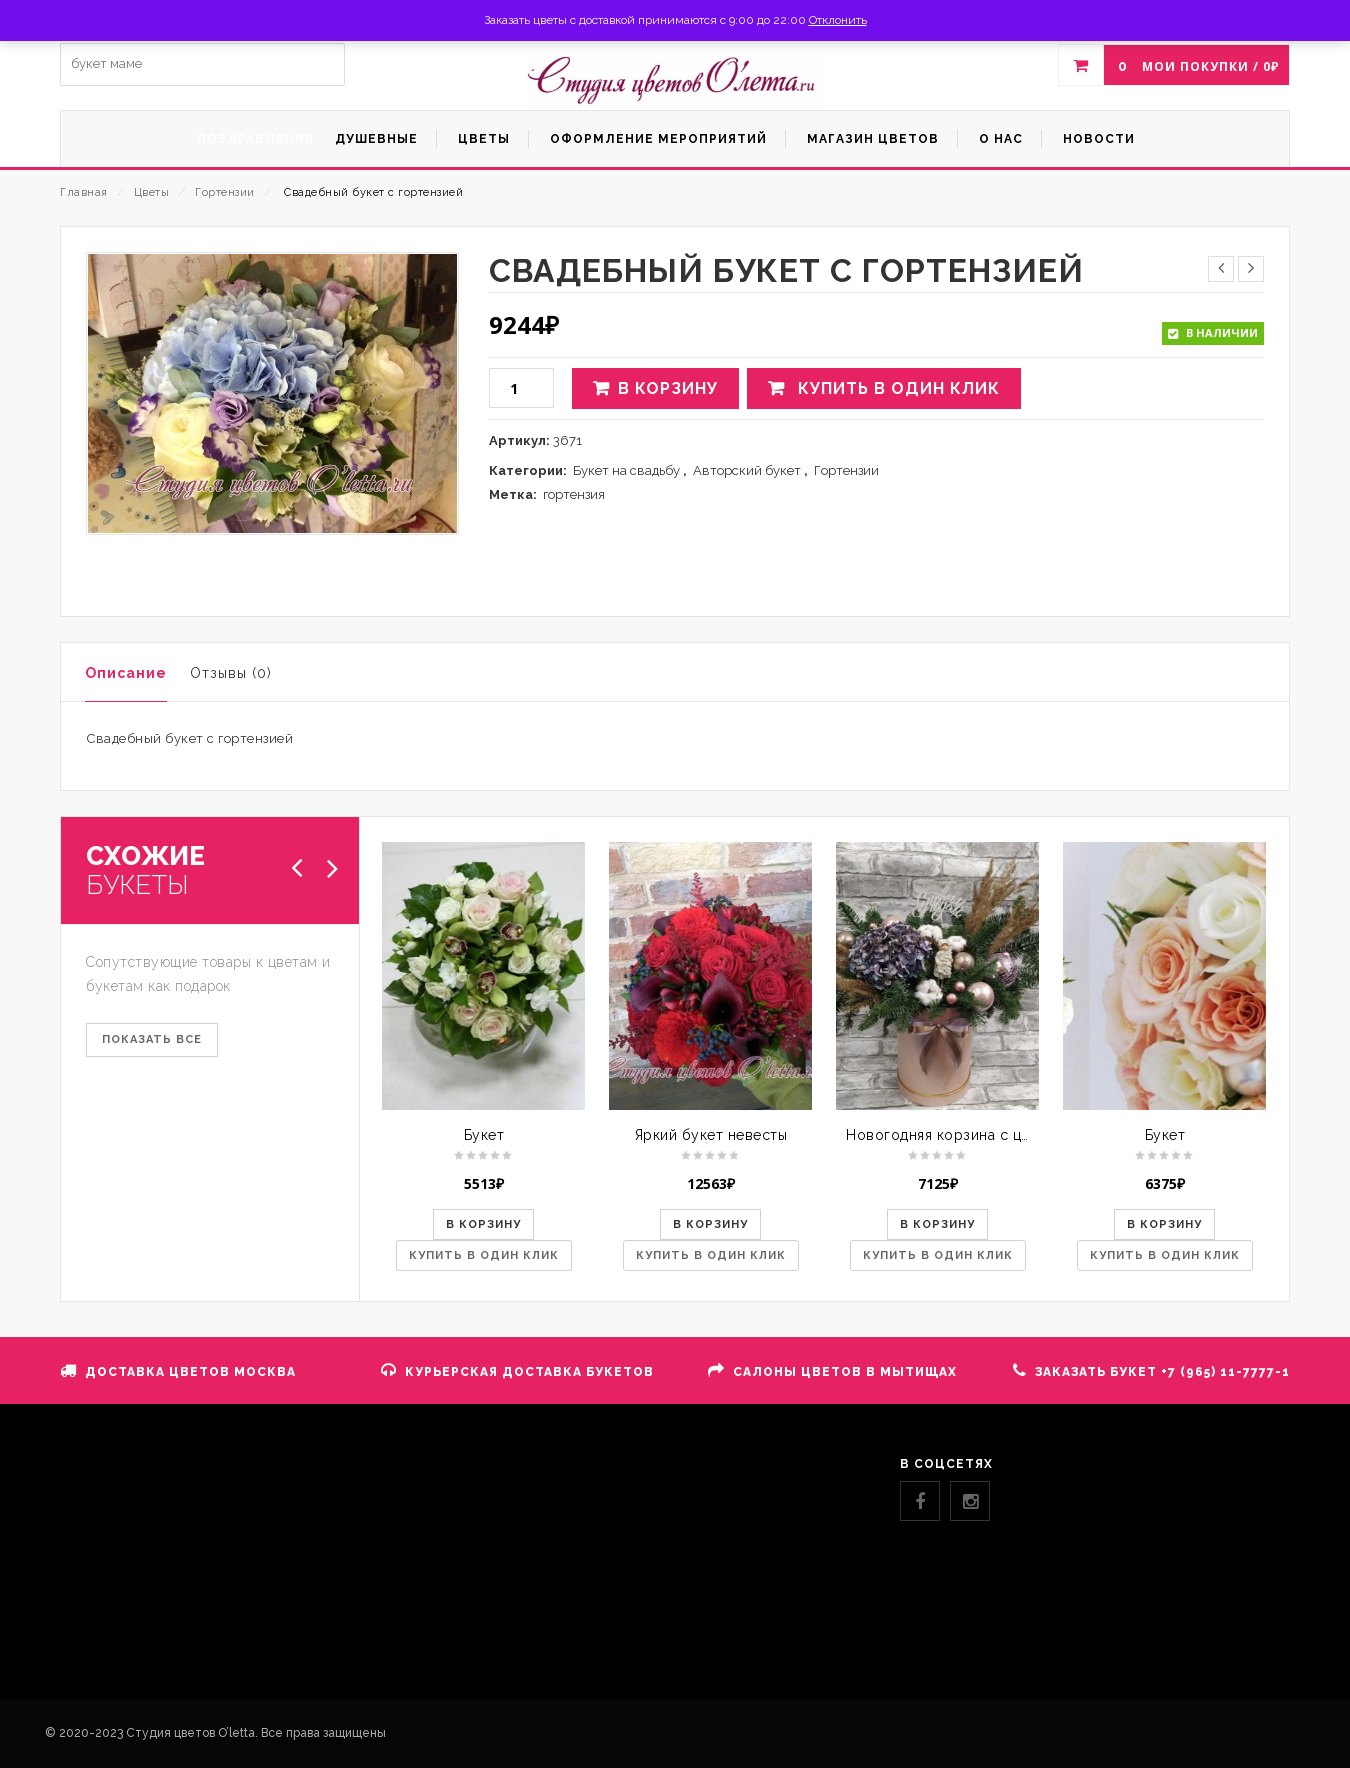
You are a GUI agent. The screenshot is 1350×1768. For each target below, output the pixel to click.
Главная (84, 192)
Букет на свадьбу (626, 470)
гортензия (574, 494)
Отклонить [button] (838, 20)
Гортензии (225, 192)
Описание (126, 673)
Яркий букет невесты (711, 1135)
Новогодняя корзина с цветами (959, 1135)
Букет (484, 1135)
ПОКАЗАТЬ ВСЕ (152, 1039)
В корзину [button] (483, 1224)
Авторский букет (747, 470)
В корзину (668, 388)
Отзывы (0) (231, 673)
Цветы (152, 192)
